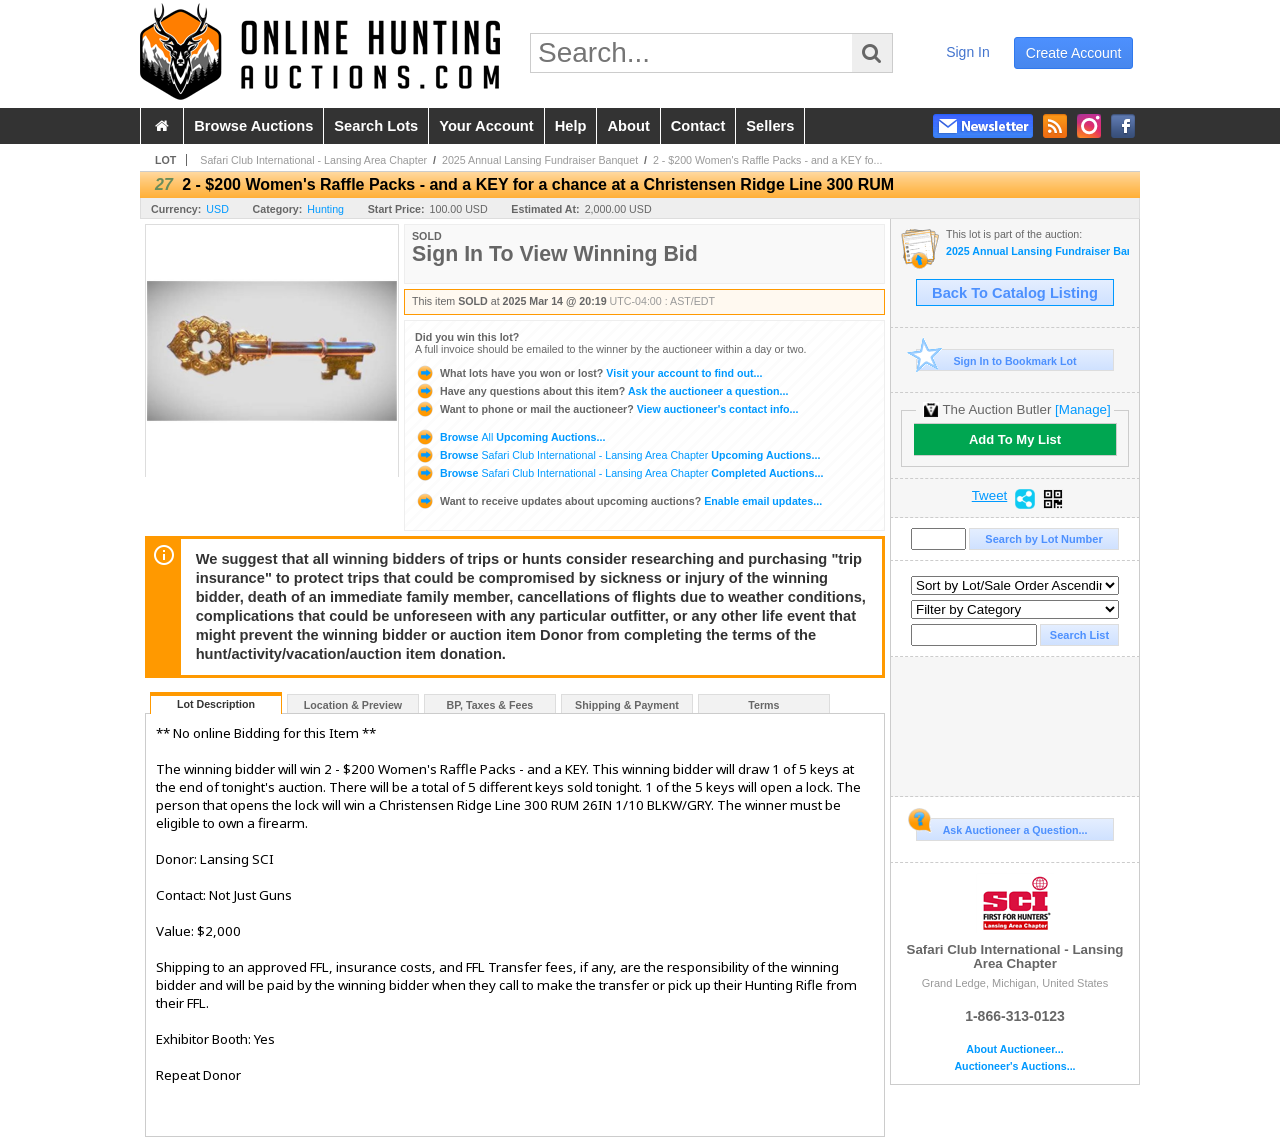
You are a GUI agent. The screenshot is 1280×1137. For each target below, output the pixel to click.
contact (698, 126)
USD (217, 209)
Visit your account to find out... (588, 373)
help (571, 126)
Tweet (990, 496)
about (628, 126)
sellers (770, 126)
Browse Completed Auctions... (619, 473)
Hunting (325, 209)
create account (1074, 53)
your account (486, 126)
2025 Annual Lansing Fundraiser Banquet (540, 160)
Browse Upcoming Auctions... (510, 437)
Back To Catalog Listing (1015, 293)
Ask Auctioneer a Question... (1001, 827)
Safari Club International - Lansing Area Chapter (313, 160)
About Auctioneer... (1014, 1049)
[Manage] (1082, 409)
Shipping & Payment (627, 705)
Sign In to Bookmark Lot (996, 360)
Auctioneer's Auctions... (1014, 1066)
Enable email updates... (618, 501)
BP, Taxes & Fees (490, 705)
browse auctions (253, 126)
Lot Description (216, 704)
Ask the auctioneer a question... (601, 391)
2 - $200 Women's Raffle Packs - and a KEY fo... (768, 160)
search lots (376, 126)
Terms (763, 705)
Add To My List (1015, 439)
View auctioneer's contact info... (606, 409)
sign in (968, 52)
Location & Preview (353, 705)
